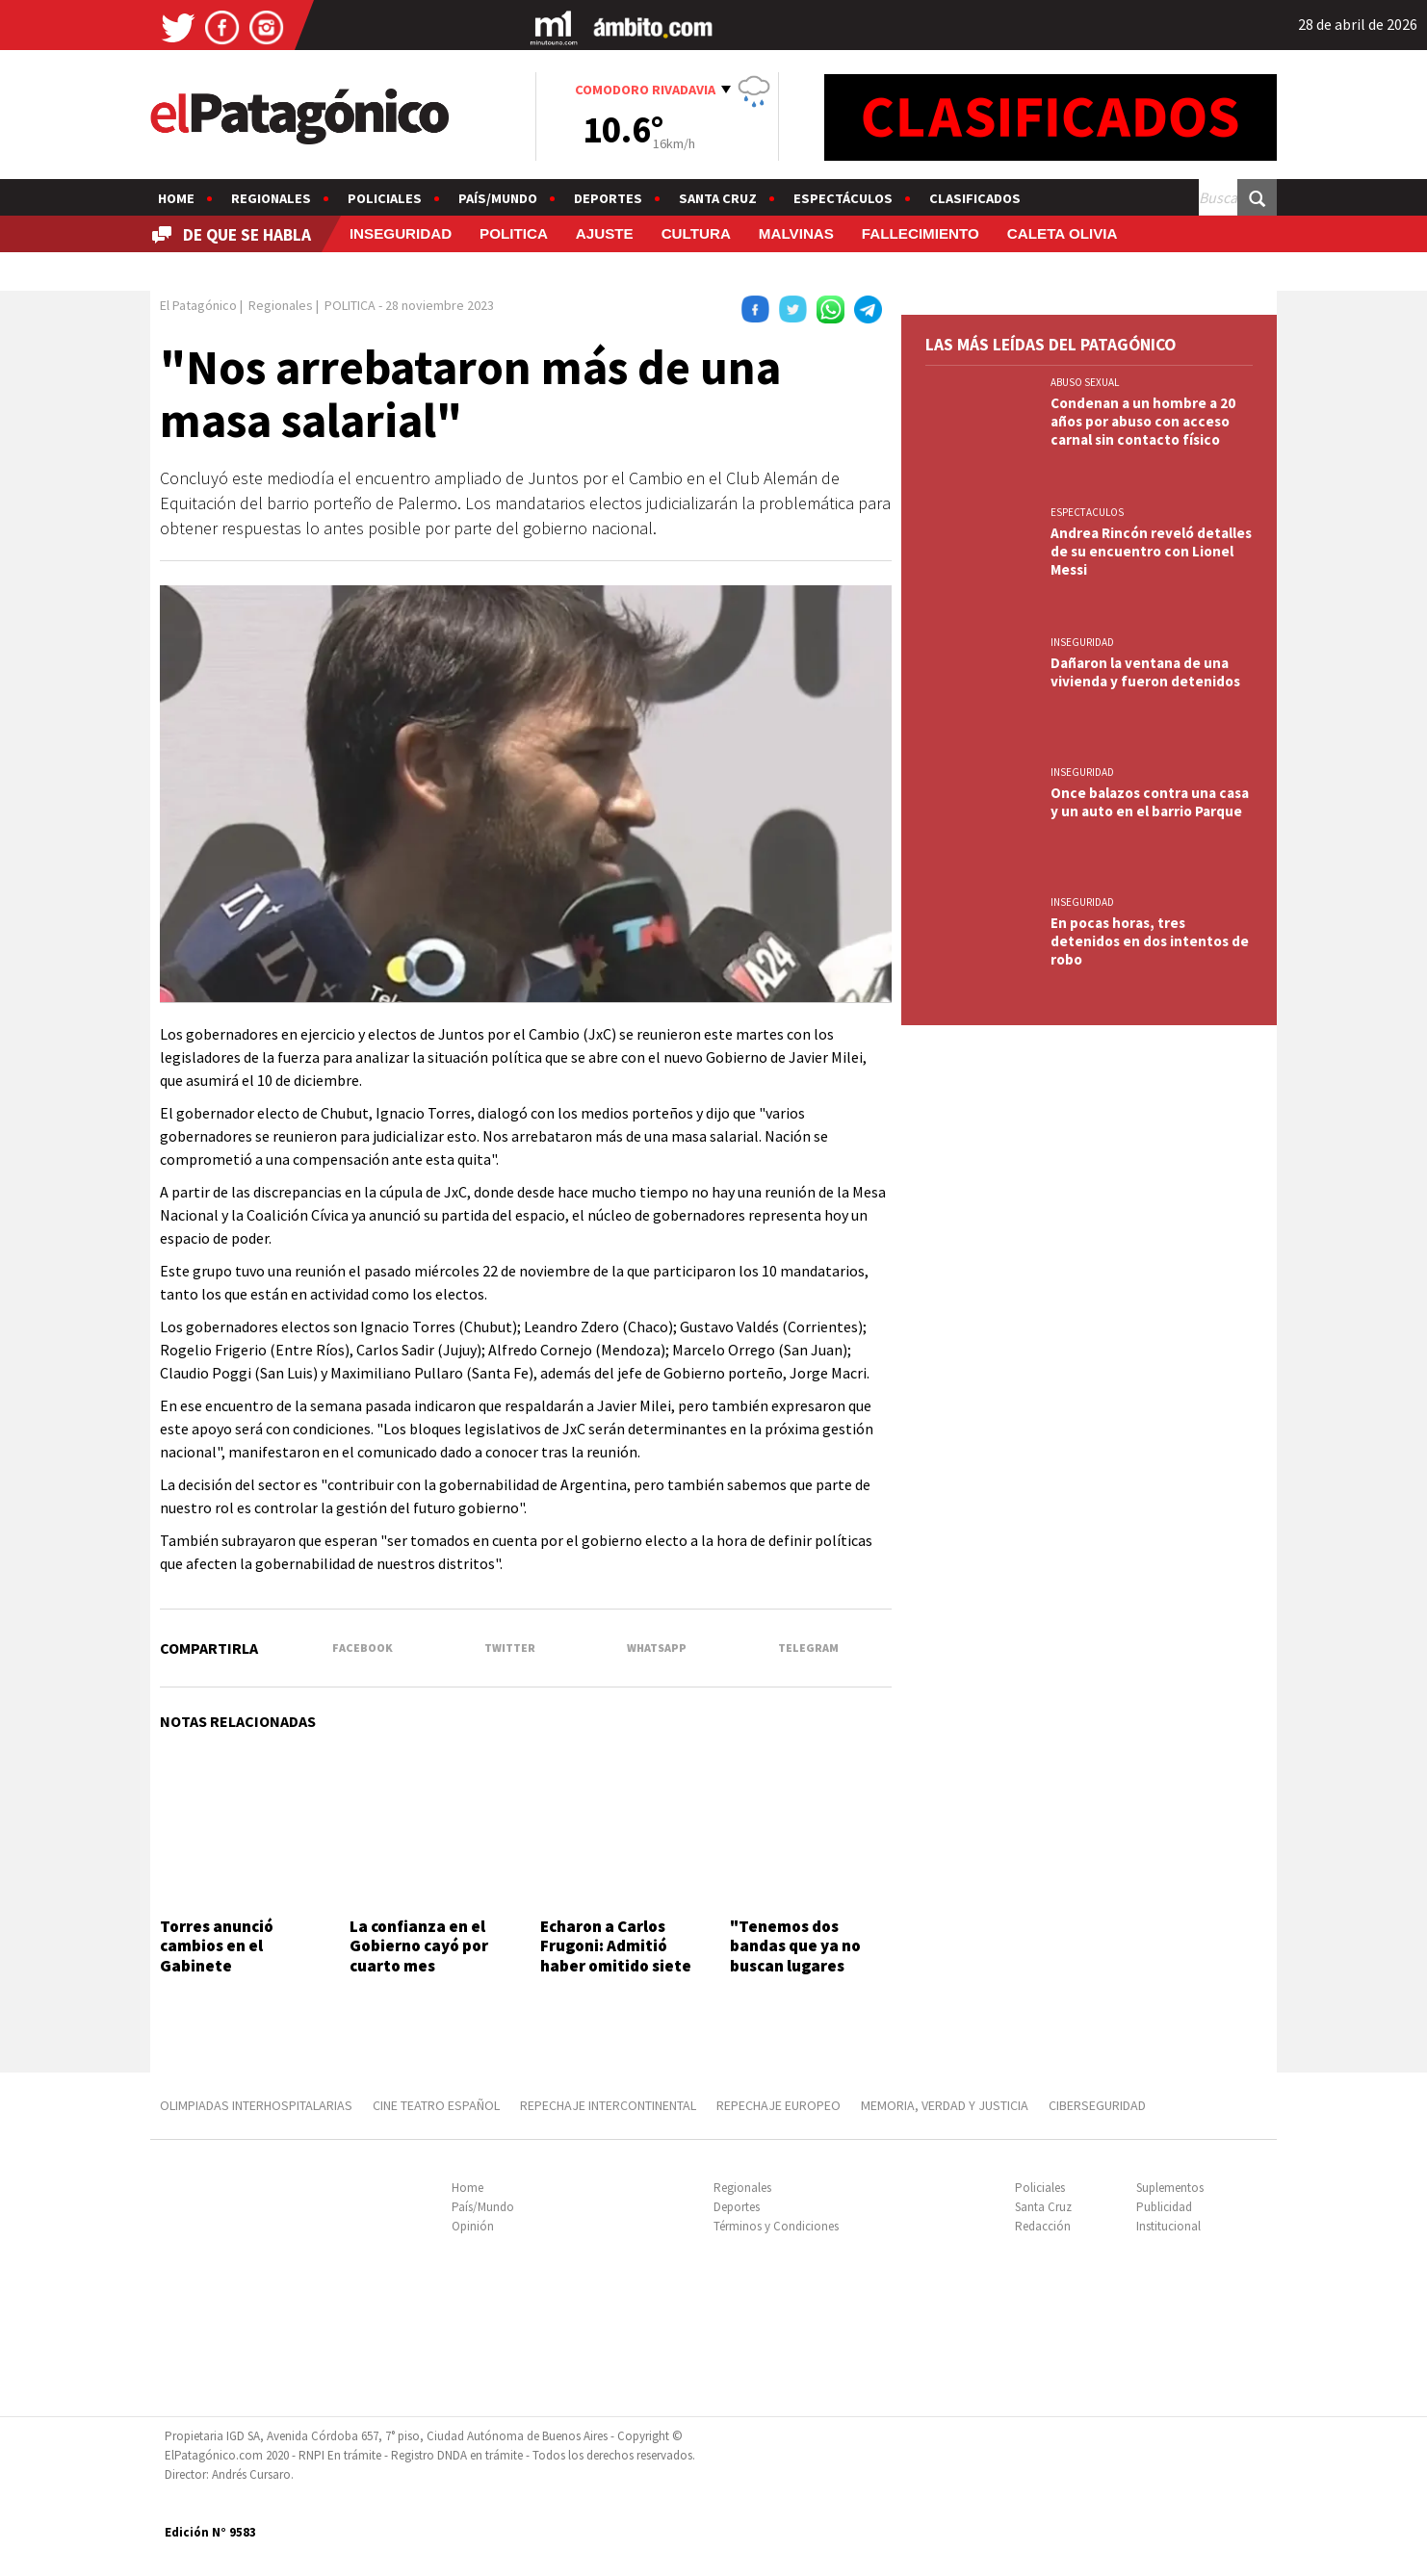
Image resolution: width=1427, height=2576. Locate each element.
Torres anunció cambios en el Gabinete (216, 1946)
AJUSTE (605, 233)
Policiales (385, 198)
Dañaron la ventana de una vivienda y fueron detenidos (1145, 672)
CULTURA (696, 233)
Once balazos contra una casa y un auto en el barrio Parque (1150, 802)
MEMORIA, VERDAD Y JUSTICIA (944, 2105)
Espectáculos (843, 198)
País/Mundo (497, 198)
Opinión (473, 2226)
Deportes (608, 198)
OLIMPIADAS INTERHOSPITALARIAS (256, 2105)
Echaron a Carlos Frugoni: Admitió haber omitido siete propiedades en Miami (615, 1966)
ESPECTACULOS (1087, 512)
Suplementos (1170, 2187)
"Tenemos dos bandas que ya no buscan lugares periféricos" (795, 1956)
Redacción (1043, 2226)
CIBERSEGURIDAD (1097, 2105)
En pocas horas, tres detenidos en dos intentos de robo (1150, 941)
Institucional (1168, 2226)
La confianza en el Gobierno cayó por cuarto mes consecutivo (419, 1956)
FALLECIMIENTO (920, 233)
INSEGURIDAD (401, 233)
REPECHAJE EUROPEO (778, 2105)
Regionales (271, 198)
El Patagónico (198, 305)
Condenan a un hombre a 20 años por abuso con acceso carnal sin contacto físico (1143, 421)
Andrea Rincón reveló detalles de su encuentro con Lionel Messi (1151, 551)
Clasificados (975, 198)
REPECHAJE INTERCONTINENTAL (608, 2105)
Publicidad (1164, 2207)
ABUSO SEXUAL (1085, 382)
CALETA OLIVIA (1062, 233)
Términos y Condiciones (776, 2226)
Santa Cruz (718, 198)
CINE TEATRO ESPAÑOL (436, 2105)
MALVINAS (796, 233)
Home (176, 198)
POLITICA (514, 233)
